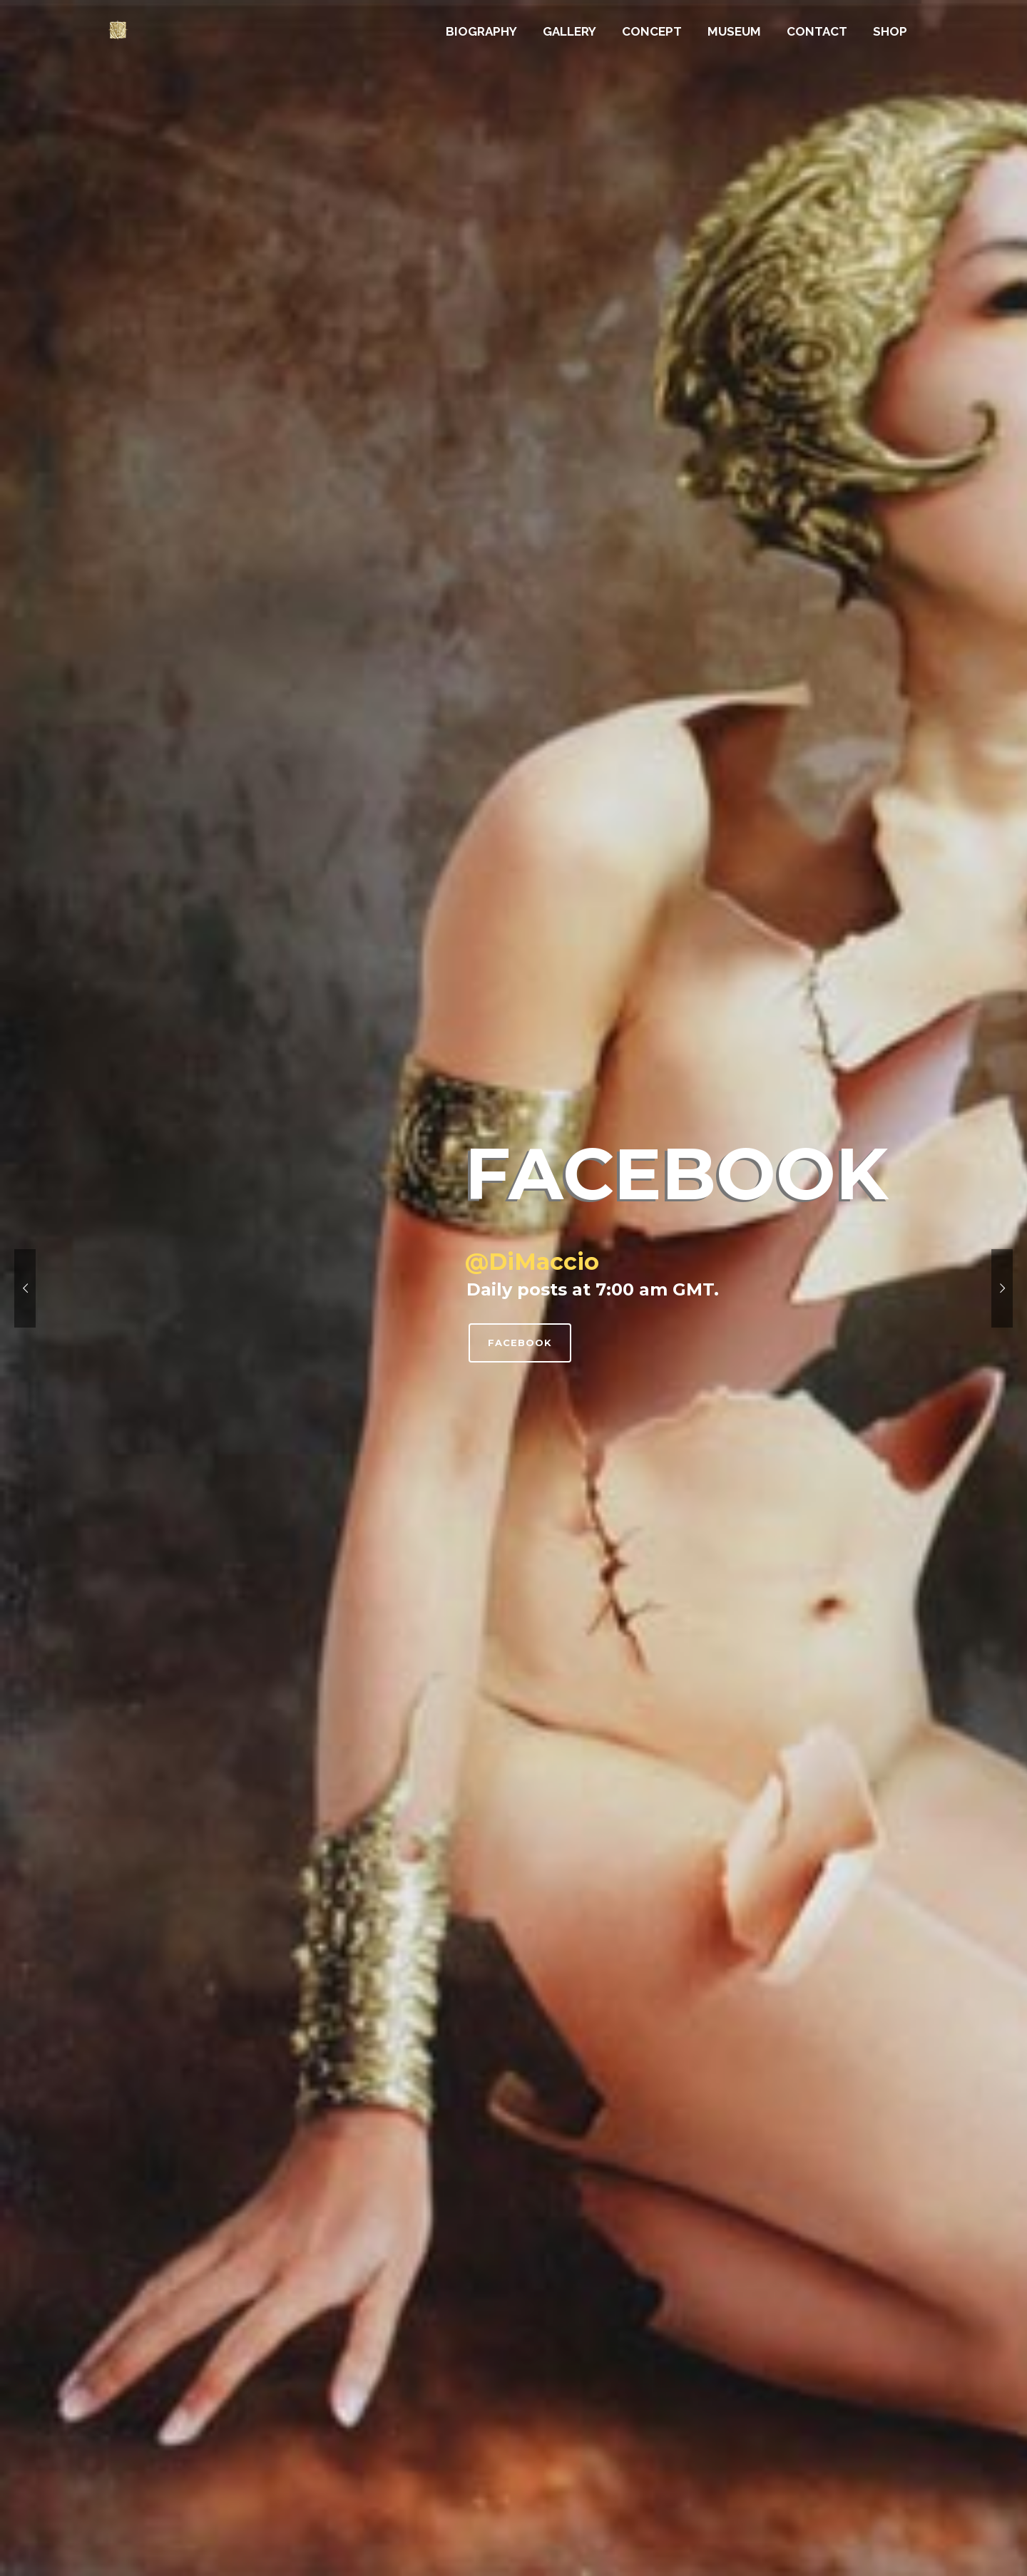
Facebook (520, 1342)
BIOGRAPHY (481, 31)
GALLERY (569, 31)
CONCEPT (652, 31)
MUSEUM (734, 31)
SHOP (890, 31)
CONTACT (817, 31)
